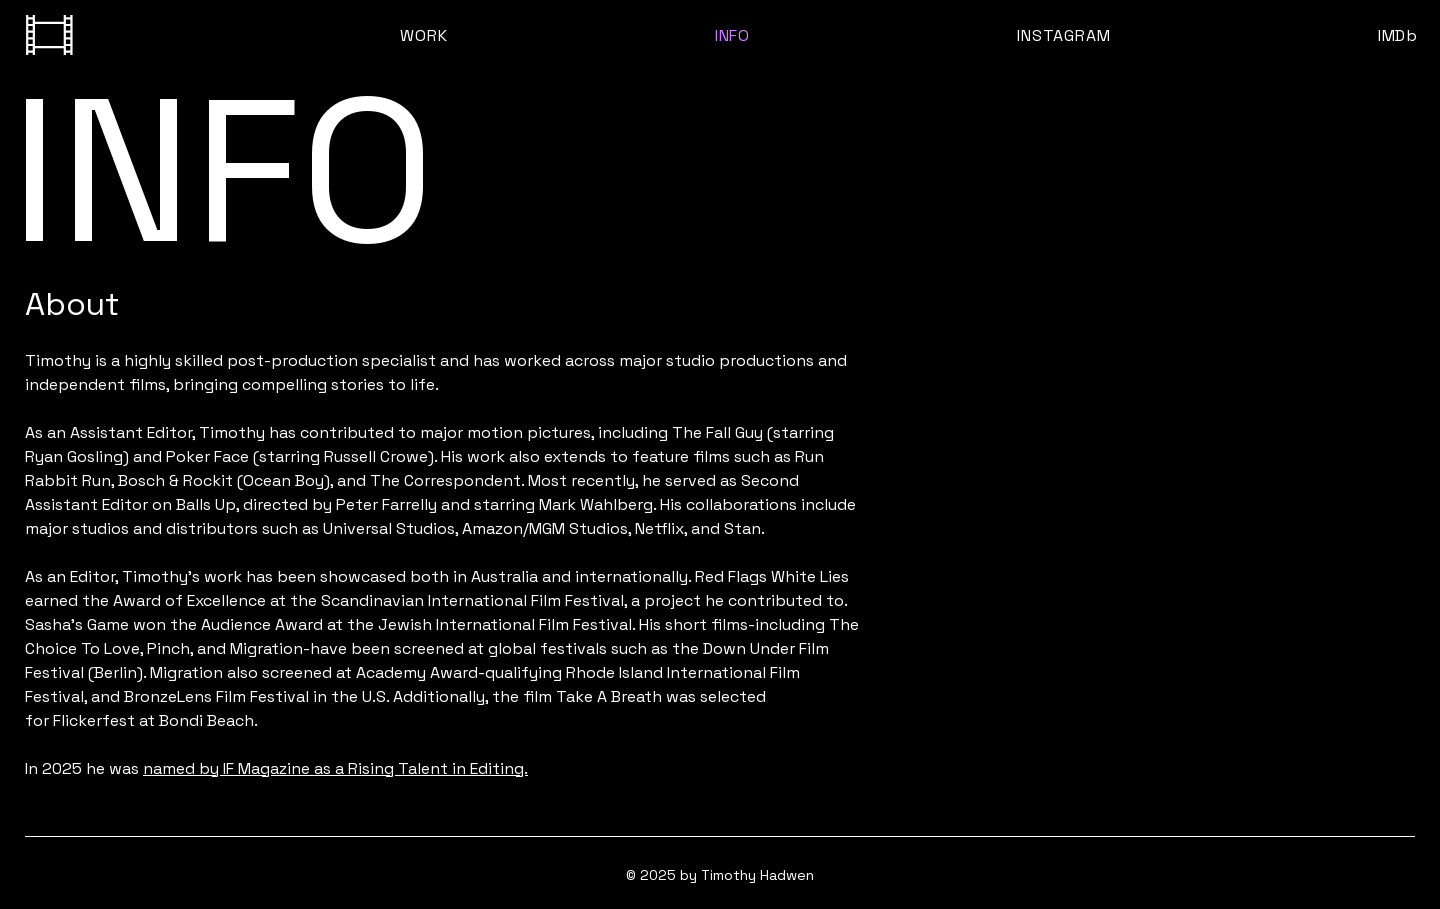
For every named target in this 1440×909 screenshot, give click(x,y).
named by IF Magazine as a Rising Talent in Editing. (335, 768)
